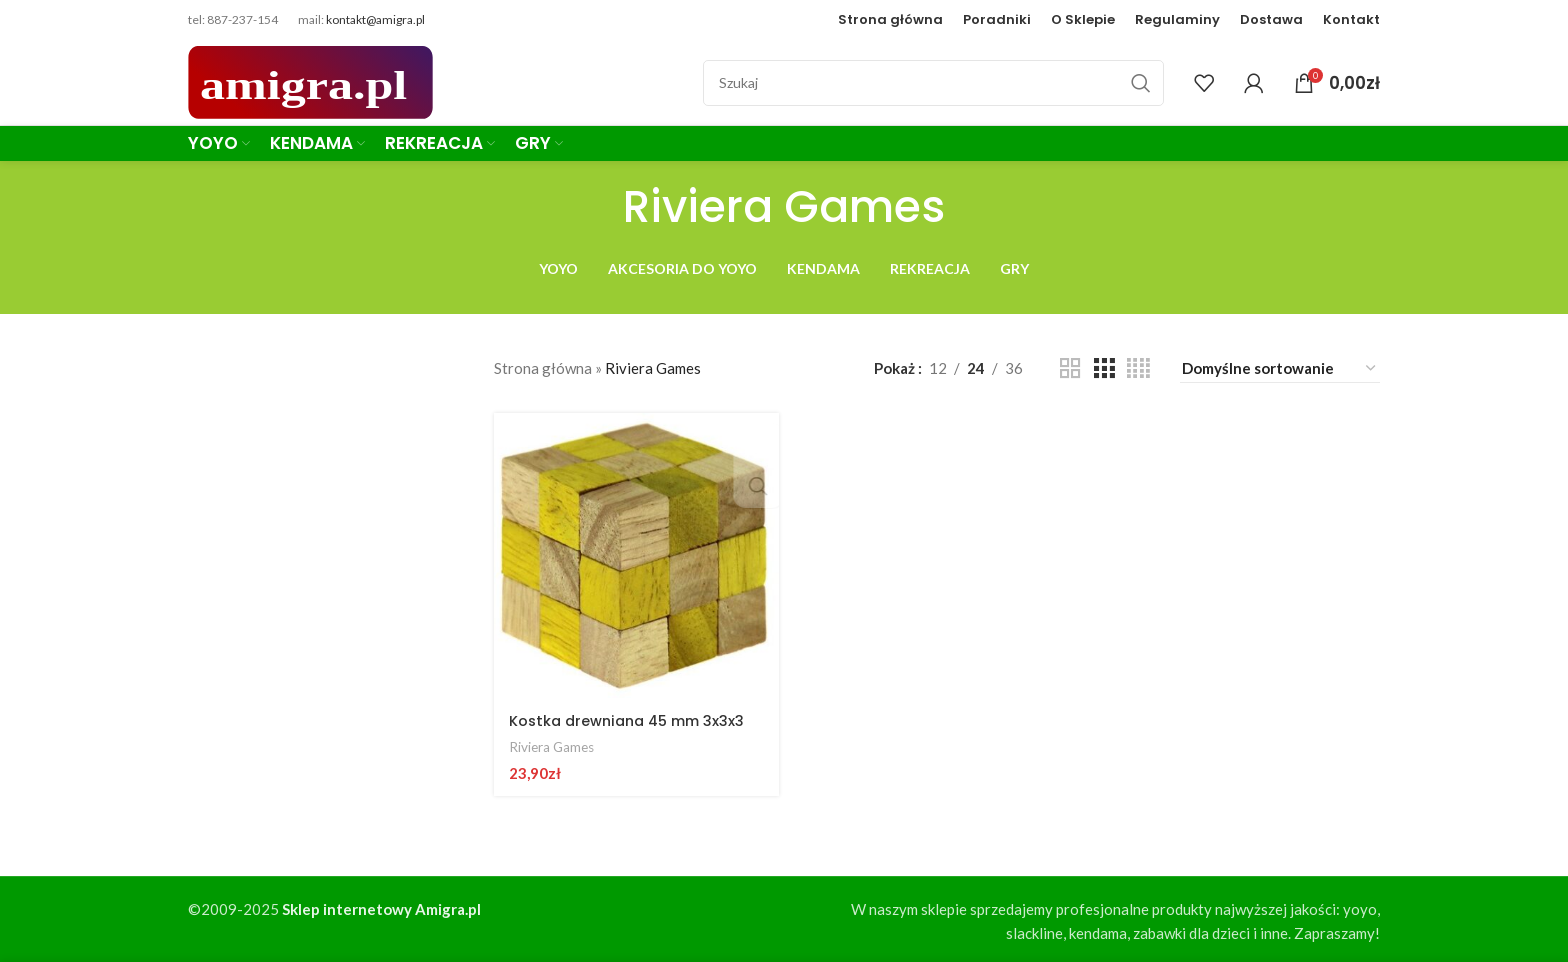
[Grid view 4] (1138, 368)
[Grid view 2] (1070, 368)
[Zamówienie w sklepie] (1280, 368)
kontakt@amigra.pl (375, 19)
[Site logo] (310, 80)
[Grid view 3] (1104, 368)
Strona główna (543, 368)
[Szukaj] (933, 83)
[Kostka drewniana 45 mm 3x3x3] (635, 554)
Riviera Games (554, 743)
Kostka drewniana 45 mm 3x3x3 (633, 717)
